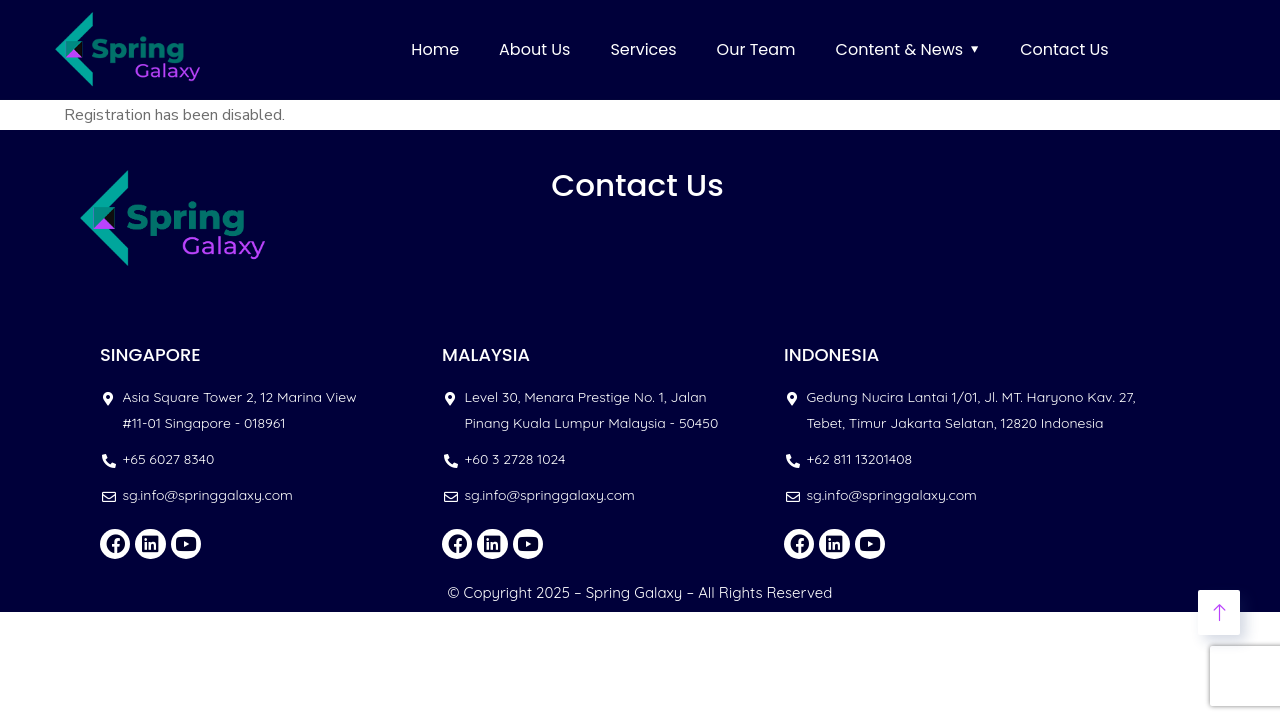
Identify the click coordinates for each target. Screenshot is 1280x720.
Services (643, 49)
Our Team (756, 49)
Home (435, 49)
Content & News (900, 49)
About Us (534, 49)
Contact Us (1064, 49)
